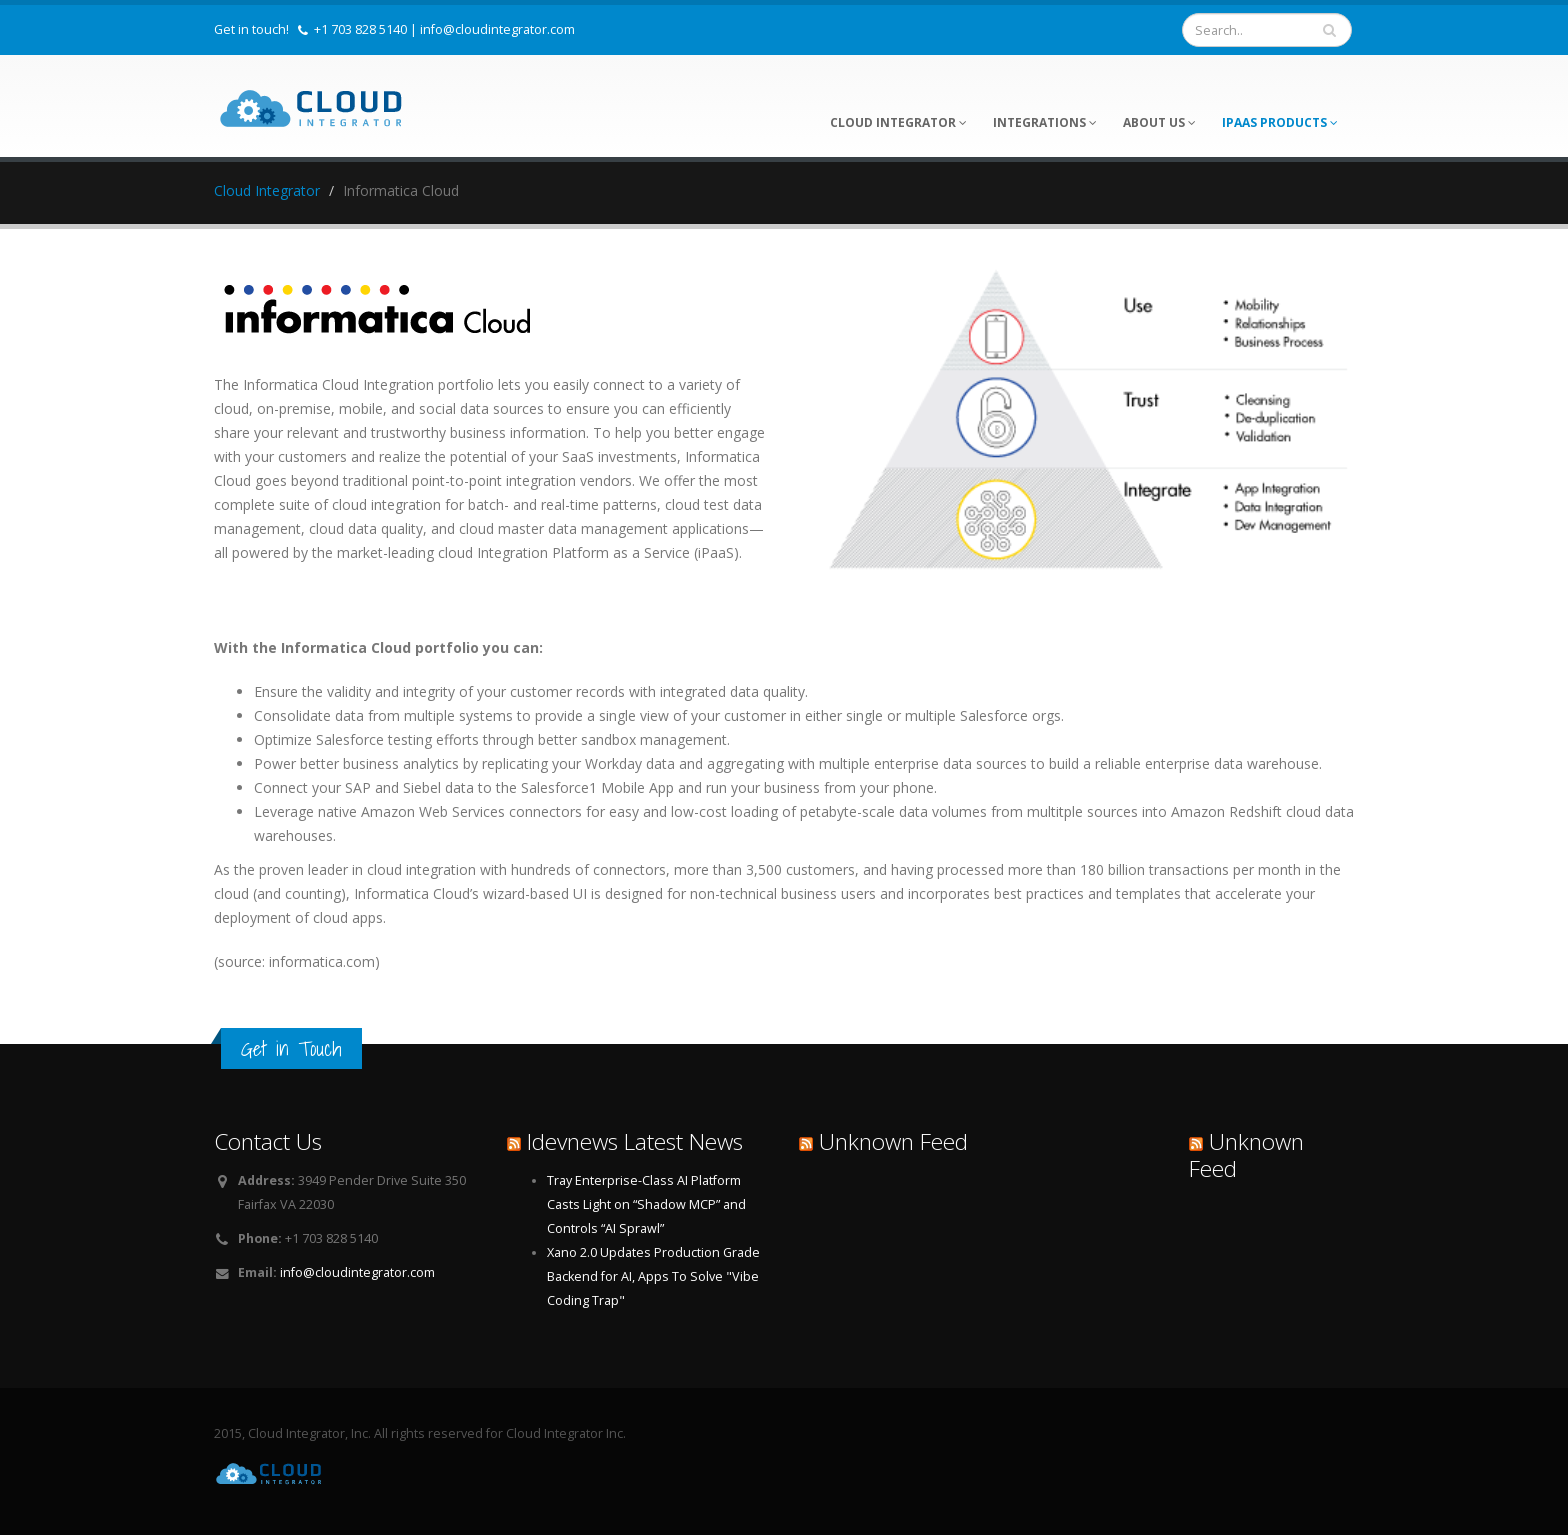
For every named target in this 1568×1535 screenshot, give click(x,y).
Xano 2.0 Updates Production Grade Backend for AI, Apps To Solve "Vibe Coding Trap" (653, 1276)
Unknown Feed (893, 1141)
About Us (1159, 122)
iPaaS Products (1280, 122)
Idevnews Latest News (635, 1141)
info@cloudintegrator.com (497, 29)
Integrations (1045, 122)
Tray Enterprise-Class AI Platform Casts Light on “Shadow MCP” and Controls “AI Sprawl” (646, 1204)
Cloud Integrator (898, 122)
